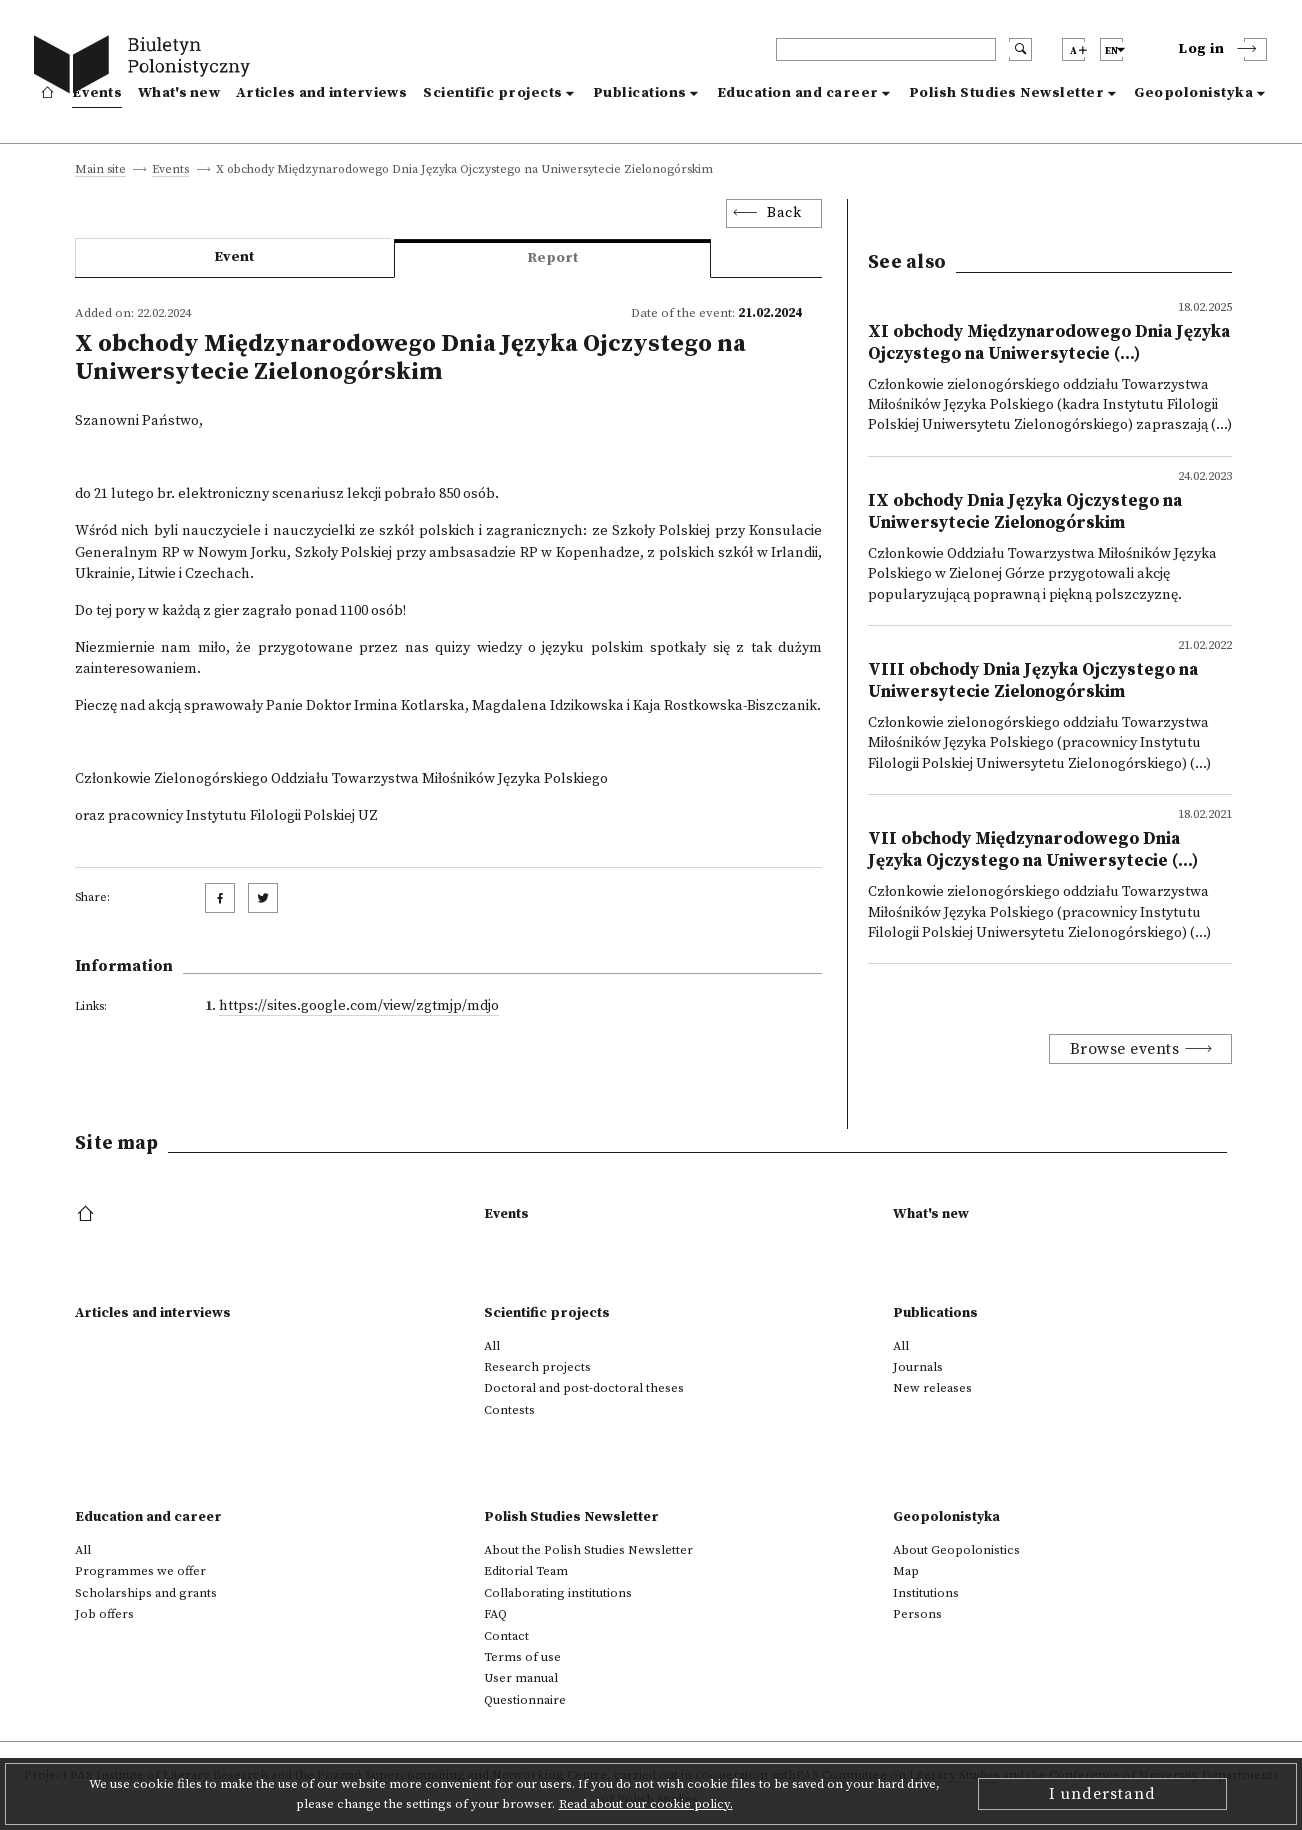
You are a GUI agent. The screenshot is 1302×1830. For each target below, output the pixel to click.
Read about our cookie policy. (646, 1804)
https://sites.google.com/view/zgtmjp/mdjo (359, 1006)
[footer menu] (87, 1215)
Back (784, 213)
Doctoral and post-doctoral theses (584, 1388)
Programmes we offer (140, 1571)
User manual (521, 1678)
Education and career (798, 93)
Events (97, 93)
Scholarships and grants (146, 1593)
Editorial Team (526, 1571)
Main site (100, 170)
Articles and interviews (321, 93)
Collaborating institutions (558, 1593)
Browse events (1125, 1049)
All (492, 1346)
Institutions (926, 1593)
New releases (932, 1388)
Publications (640, 93)
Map (906, 1571)
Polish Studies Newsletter (1007, 93)
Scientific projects (493, 93)
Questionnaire (525, 1700)
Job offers (104, 1614)
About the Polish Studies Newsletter (588, 1550)
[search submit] (1020, 49)
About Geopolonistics (956, 1550)
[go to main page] (146, 67)
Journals (918, 1367)
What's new (179, 93)
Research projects (537, 1367)
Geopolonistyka (1193, 93)
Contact (506, 1636)
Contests (509, 1410)
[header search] (886, 49)
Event (234, 257)
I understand (1102, 1794)
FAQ (495, 1614)
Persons (917, 1614)
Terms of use (522, 1657)
